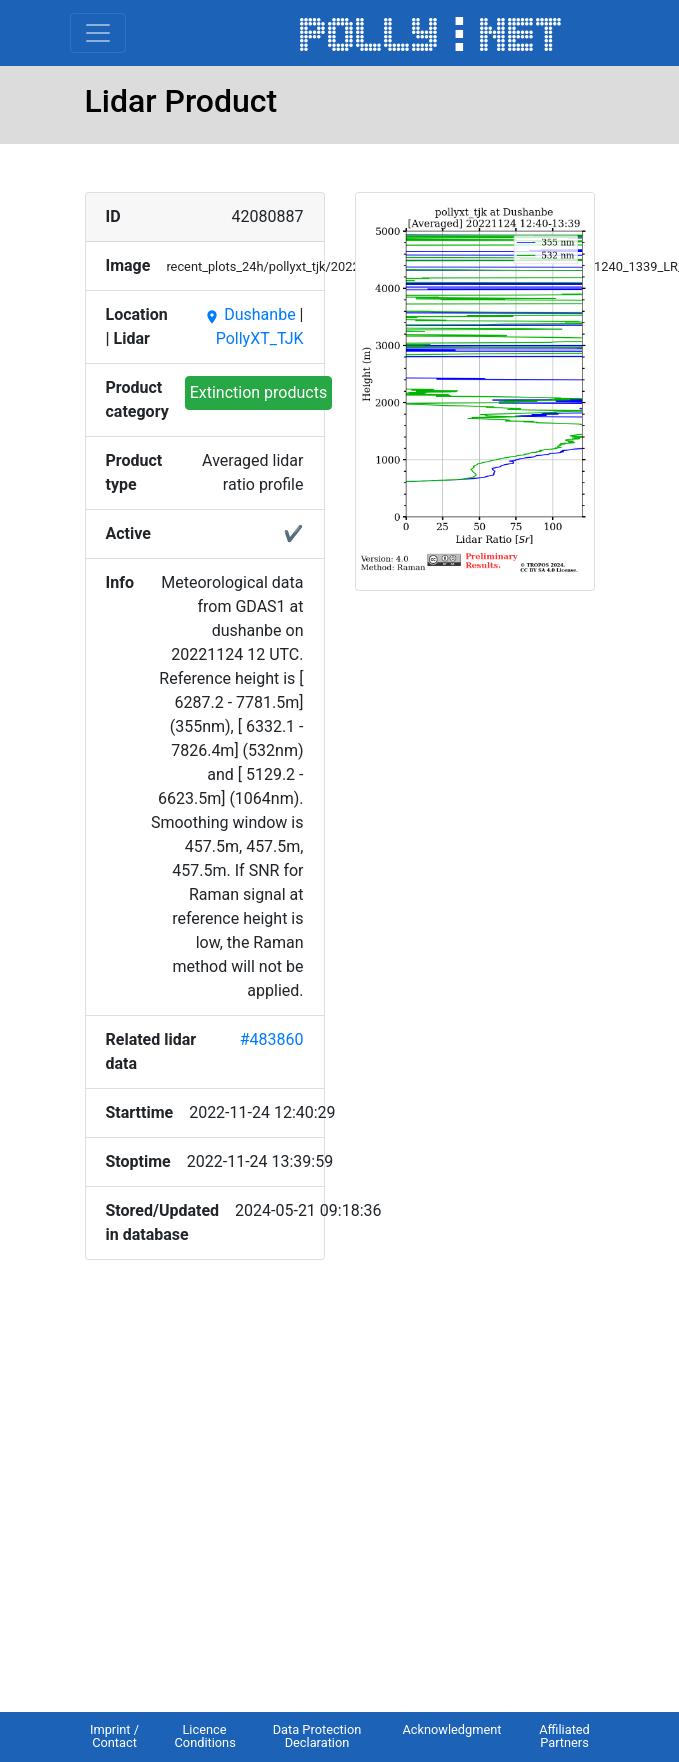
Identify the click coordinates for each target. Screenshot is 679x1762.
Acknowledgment (451, 1729)
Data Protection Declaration (317, 1736)
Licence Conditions (205, 1736)
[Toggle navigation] (98, 33)
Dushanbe (249, 314)
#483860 (272, 1039)
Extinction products (259, 392)
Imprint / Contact (114, 1736)
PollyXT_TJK (260, 338)
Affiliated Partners (564, 1736)
